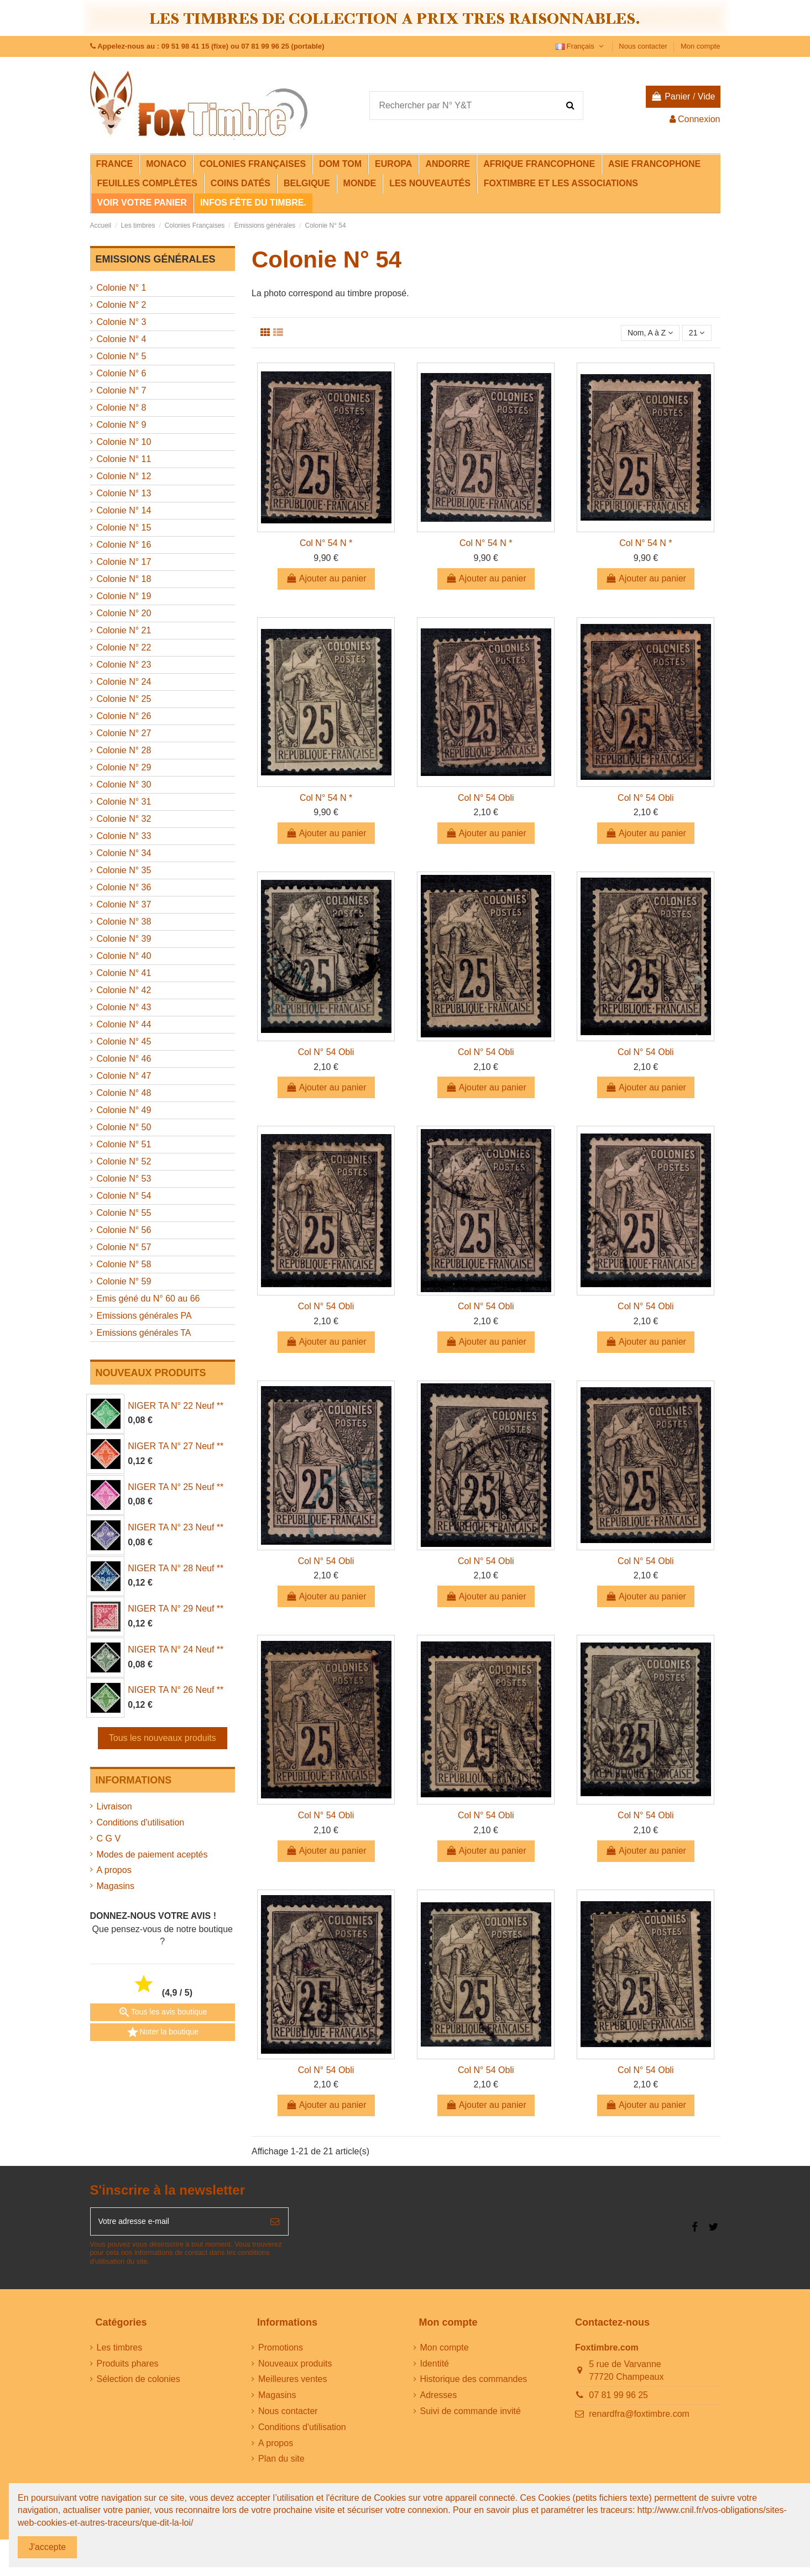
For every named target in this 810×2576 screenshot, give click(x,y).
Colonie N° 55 (124, 1213)
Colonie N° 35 (124, 870)
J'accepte (47, 2547)
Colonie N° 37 (124, 904)
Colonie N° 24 (124, 681)
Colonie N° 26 (124, 716)
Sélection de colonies (138, 2385)
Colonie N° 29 (124, 767)
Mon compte (700, 46)
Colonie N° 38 (124, 921)
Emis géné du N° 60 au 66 (148, 1298)
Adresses (438, 2401)
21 (694, 333)
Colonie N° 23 (124, 664)
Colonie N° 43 (124, 1007)
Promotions (280, 2353)
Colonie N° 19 (124, 596)
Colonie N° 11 (124, 459)
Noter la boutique (162, 2032)
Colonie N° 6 (122, 373)
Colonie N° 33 (124, 836)
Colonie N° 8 (122, 407)
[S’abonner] (275, 2225)
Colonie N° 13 (124, 493)
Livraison (114, 1806)
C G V (109, 1838)
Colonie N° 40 (124, 956)
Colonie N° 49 (124, 1110)
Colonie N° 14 (124, 510)
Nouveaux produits (295, 2369)
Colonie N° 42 (124, 990)
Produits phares (128, 2369)
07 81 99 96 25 (618, 2401)
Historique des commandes (473, 2385)
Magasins (115, 1886)
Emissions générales (156, 259)
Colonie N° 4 (122, 339)
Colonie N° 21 (124, 630)
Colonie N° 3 (122, 322)
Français (580, 46)
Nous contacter (644, 46)
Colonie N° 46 (124, 1058)
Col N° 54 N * (326, 545)
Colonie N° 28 (124, 750)
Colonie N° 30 (124, 784)
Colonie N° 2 (122, 304)
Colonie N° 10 (124, 442)
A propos (114, 1870)
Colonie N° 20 (124, 613)
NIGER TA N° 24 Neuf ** (175, 1649)
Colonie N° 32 (124, 818)
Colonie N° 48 (124, 1093)
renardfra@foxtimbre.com (639, 2420)
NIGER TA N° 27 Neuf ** (175, 1446)
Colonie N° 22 (124, 647)
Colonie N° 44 (124, 1024)
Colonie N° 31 (124, 801)
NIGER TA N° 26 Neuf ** (175, 1689)
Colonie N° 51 (124, 1144)
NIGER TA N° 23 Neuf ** (175, 1527)
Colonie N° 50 (124, 1127)
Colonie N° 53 (124, 1178)
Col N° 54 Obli (486, 799)
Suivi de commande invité (470, 2417)
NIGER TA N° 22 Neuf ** (175, 1405)
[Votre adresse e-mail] (176, 2225)
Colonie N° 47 (124, 1075)
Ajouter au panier (326, 580)
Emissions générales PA (144, 1315)
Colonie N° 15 (124, 527)
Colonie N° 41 (124, 973)
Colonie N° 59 (124, 1281)
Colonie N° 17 (124, 561)
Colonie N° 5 (122, 356)
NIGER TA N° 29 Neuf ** (175, 1608)
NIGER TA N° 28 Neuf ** (175, 1568)
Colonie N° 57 (124, 1247)
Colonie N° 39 (124, 938)
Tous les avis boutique (162, 2012)
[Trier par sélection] (642, 334)
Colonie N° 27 (124, 733)
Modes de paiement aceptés (152, 1854)
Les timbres (120, 2353)
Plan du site (281, 2464)
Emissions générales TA (144, 1332)
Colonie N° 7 (122, 390)
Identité (434, 2369)
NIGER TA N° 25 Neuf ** (175, 1487)
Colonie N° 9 (122, 424)
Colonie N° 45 (124, 1041)
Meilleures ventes (292, 2385)
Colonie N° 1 (122, 287)
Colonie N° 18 (124, 579)
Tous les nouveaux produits (162, 1738)
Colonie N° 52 (124, 1161)
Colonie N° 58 (124, 1264)
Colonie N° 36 (124, 887)
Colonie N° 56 (124, 1230)
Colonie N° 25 (124, 699)
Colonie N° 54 (124, 1195)
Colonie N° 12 (124, 476)
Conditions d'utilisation (141, 1822)
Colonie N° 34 (124, 853)
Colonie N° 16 (124, 544)
